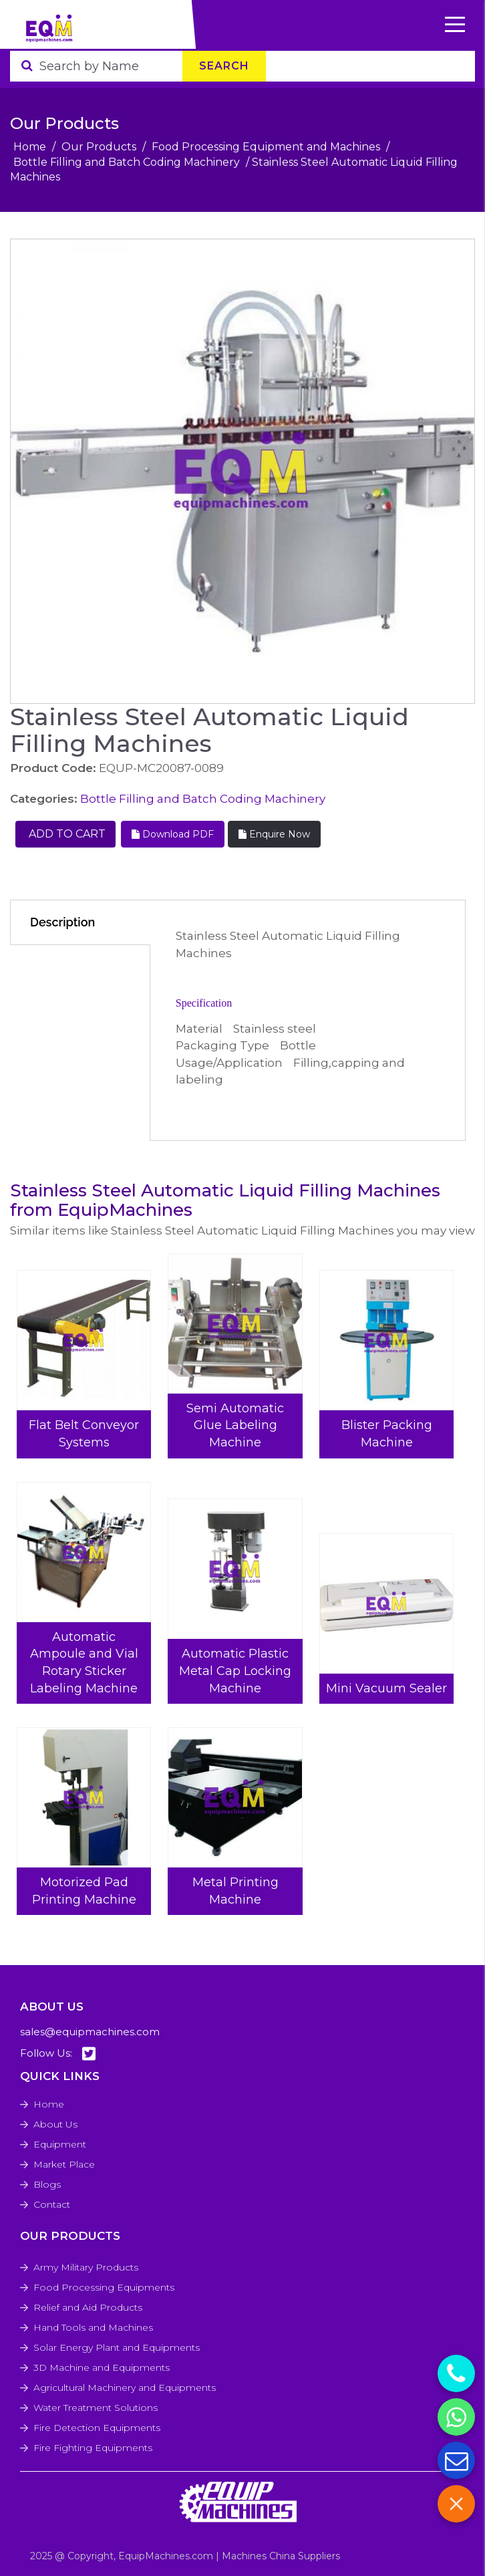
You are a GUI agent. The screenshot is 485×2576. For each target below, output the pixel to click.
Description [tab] (62, 922)
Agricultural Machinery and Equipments (124, 2387)
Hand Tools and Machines (93, 2327)
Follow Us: (58, 2053)
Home (29, 146)
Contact (51, 2204)
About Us (55, 2124)
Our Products (98, 146)
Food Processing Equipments (103, 2287)
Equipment (59, 2144)
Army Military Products (85, 2267)
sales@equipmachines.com (90, 2031)
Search (224, 65)
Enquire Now (274, 834)
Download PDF (173, 834)
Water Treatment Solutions (95, 2408)
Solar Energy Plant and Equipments (116, 2347)
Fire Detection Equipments (96, 2428)
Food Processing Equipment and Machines (266, 146)
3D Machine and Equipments (101, 2367)
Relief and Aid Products (87, 2307)
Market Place (64, 2164)
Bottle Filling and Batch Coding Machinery (126, 162)
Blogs (47, 2184)
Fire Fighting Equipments (92, 2448)
